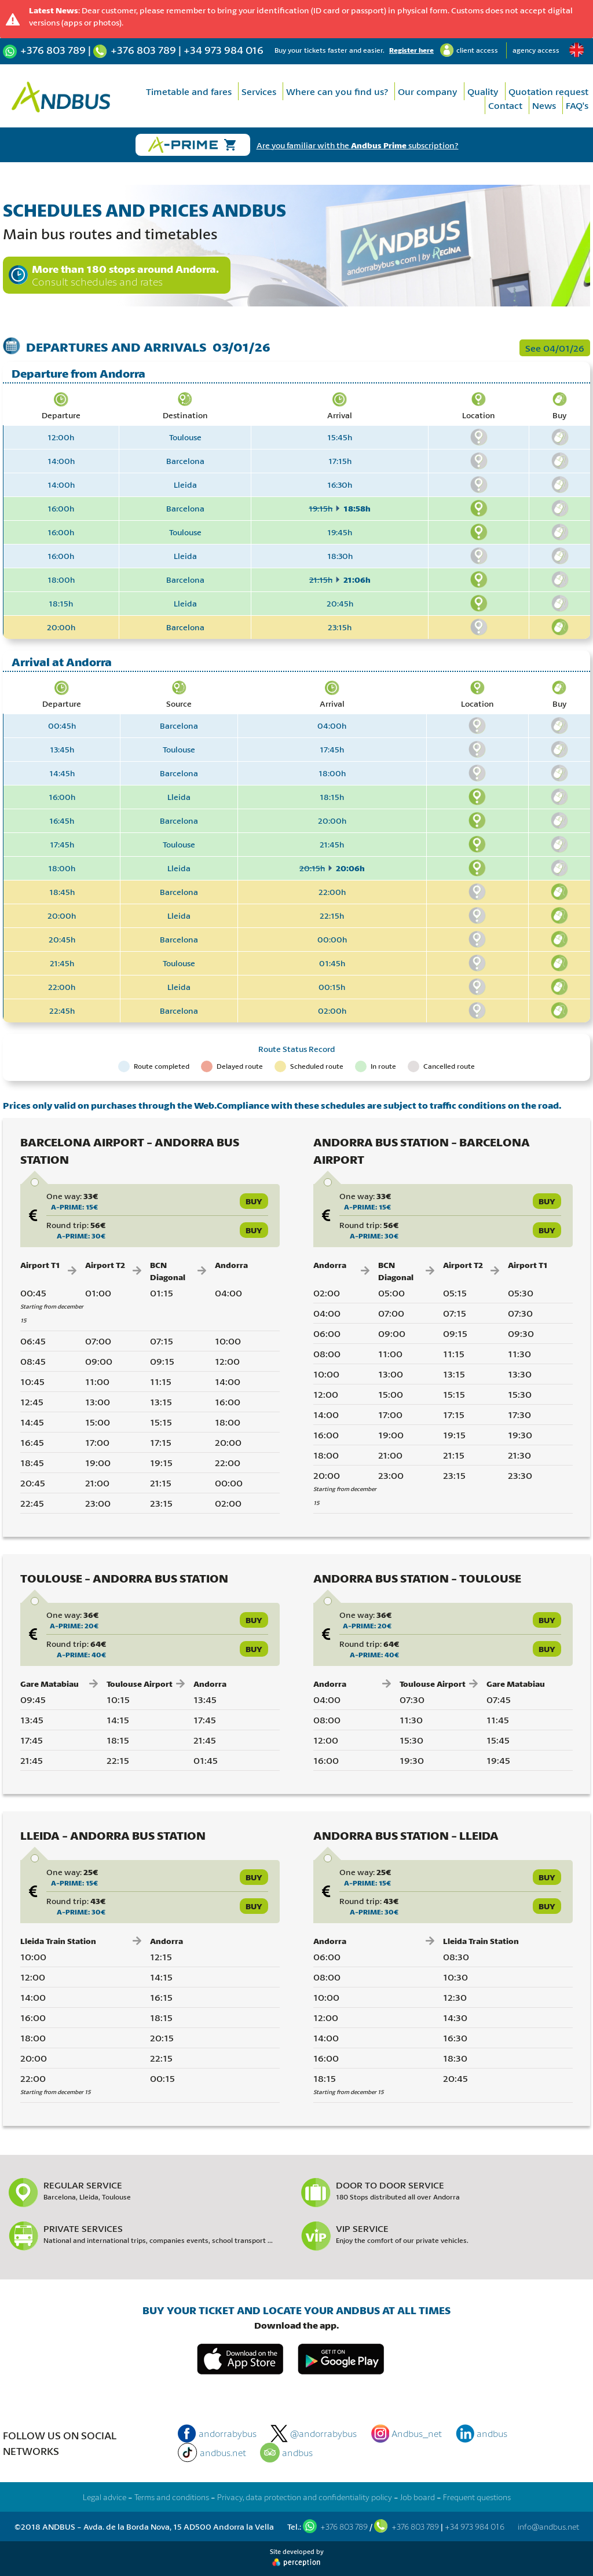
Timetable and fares (189, 91)
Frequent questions (477, 2496)
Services (258, 91)
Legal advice (104, 2496)
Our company (427, 91)
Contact (505, 105)
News (544, 105)
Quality (483, 91)
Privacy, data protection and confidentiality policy (304, 2496)
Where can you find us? (337, 91)
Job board (417, 2496)
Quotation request (548, 91)
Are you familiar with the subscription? (358, 145)
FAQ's (577, 105)
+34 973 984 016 (223, 50)
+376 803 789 (53, 50)
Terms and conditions (171, 2496)
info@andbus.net (548, 2526)
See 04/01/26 (554, 348)
